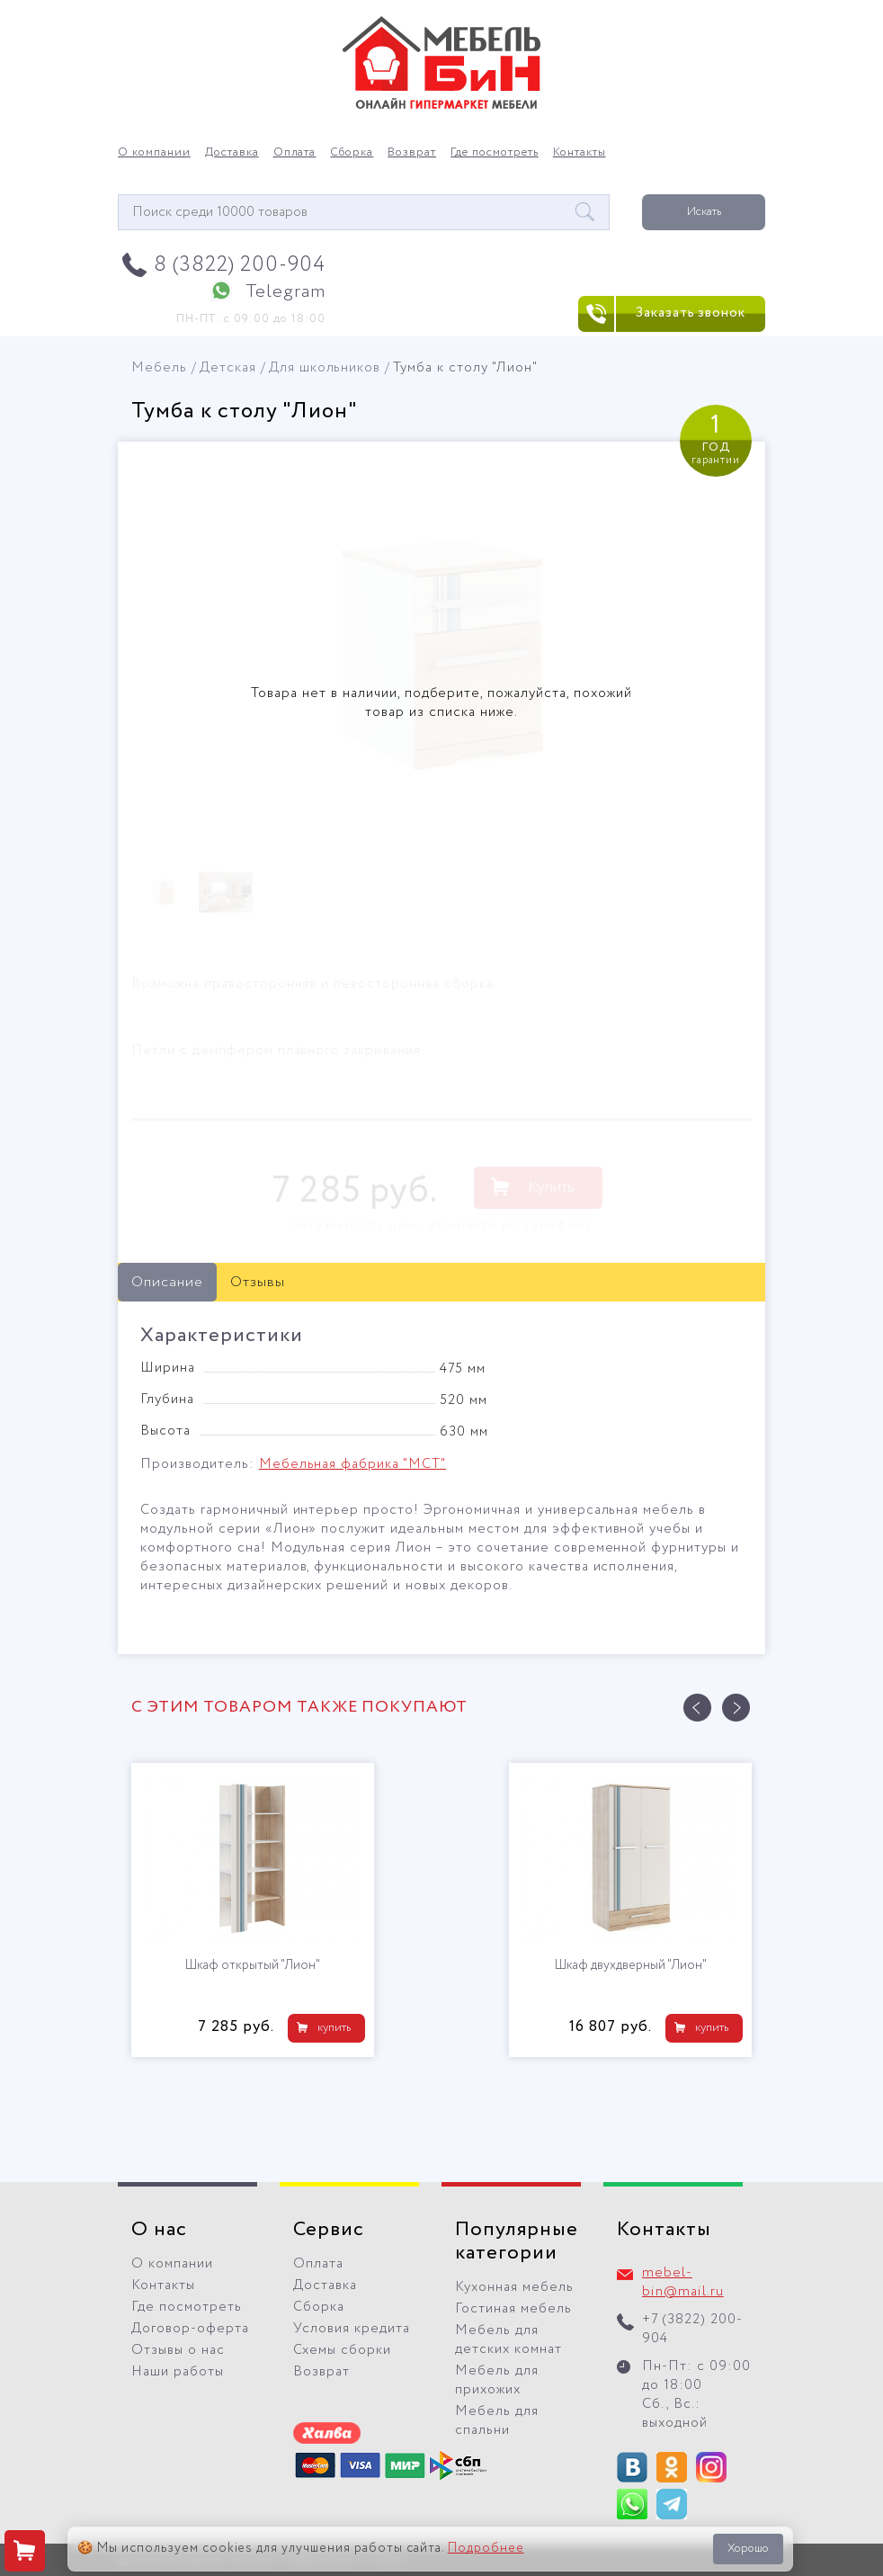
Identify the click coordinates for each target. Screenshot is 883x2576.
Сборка (351, 153)
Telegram (285, 292)
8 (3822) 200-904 (240, 265)
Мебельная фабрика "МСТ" (352, 1464)
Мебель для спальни (497, 2421)
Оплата (295, 153)
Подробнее (486, 2548)
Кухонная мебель (514, 2287)
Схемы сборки (342, 2350)
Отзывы (257, 1282)
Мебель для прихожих (497, 2380)
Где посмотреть (494, 153)
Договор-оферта (190, 2329)
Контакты (579, 153)
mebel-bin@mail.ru (683, 2282)
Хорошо (748, 2548)
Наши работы (177, 2372)
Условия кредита (351, 2329)
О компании (154, 153)
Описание (167, 1282)
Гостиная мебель (513, 2309)
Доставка (232, 153)
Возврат (412, 153)
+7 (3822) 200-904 (692, 2329)
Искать (704, 211)
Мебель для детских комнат (508, 2340)
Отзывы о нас (178, 2350)
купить (334, 2027)
